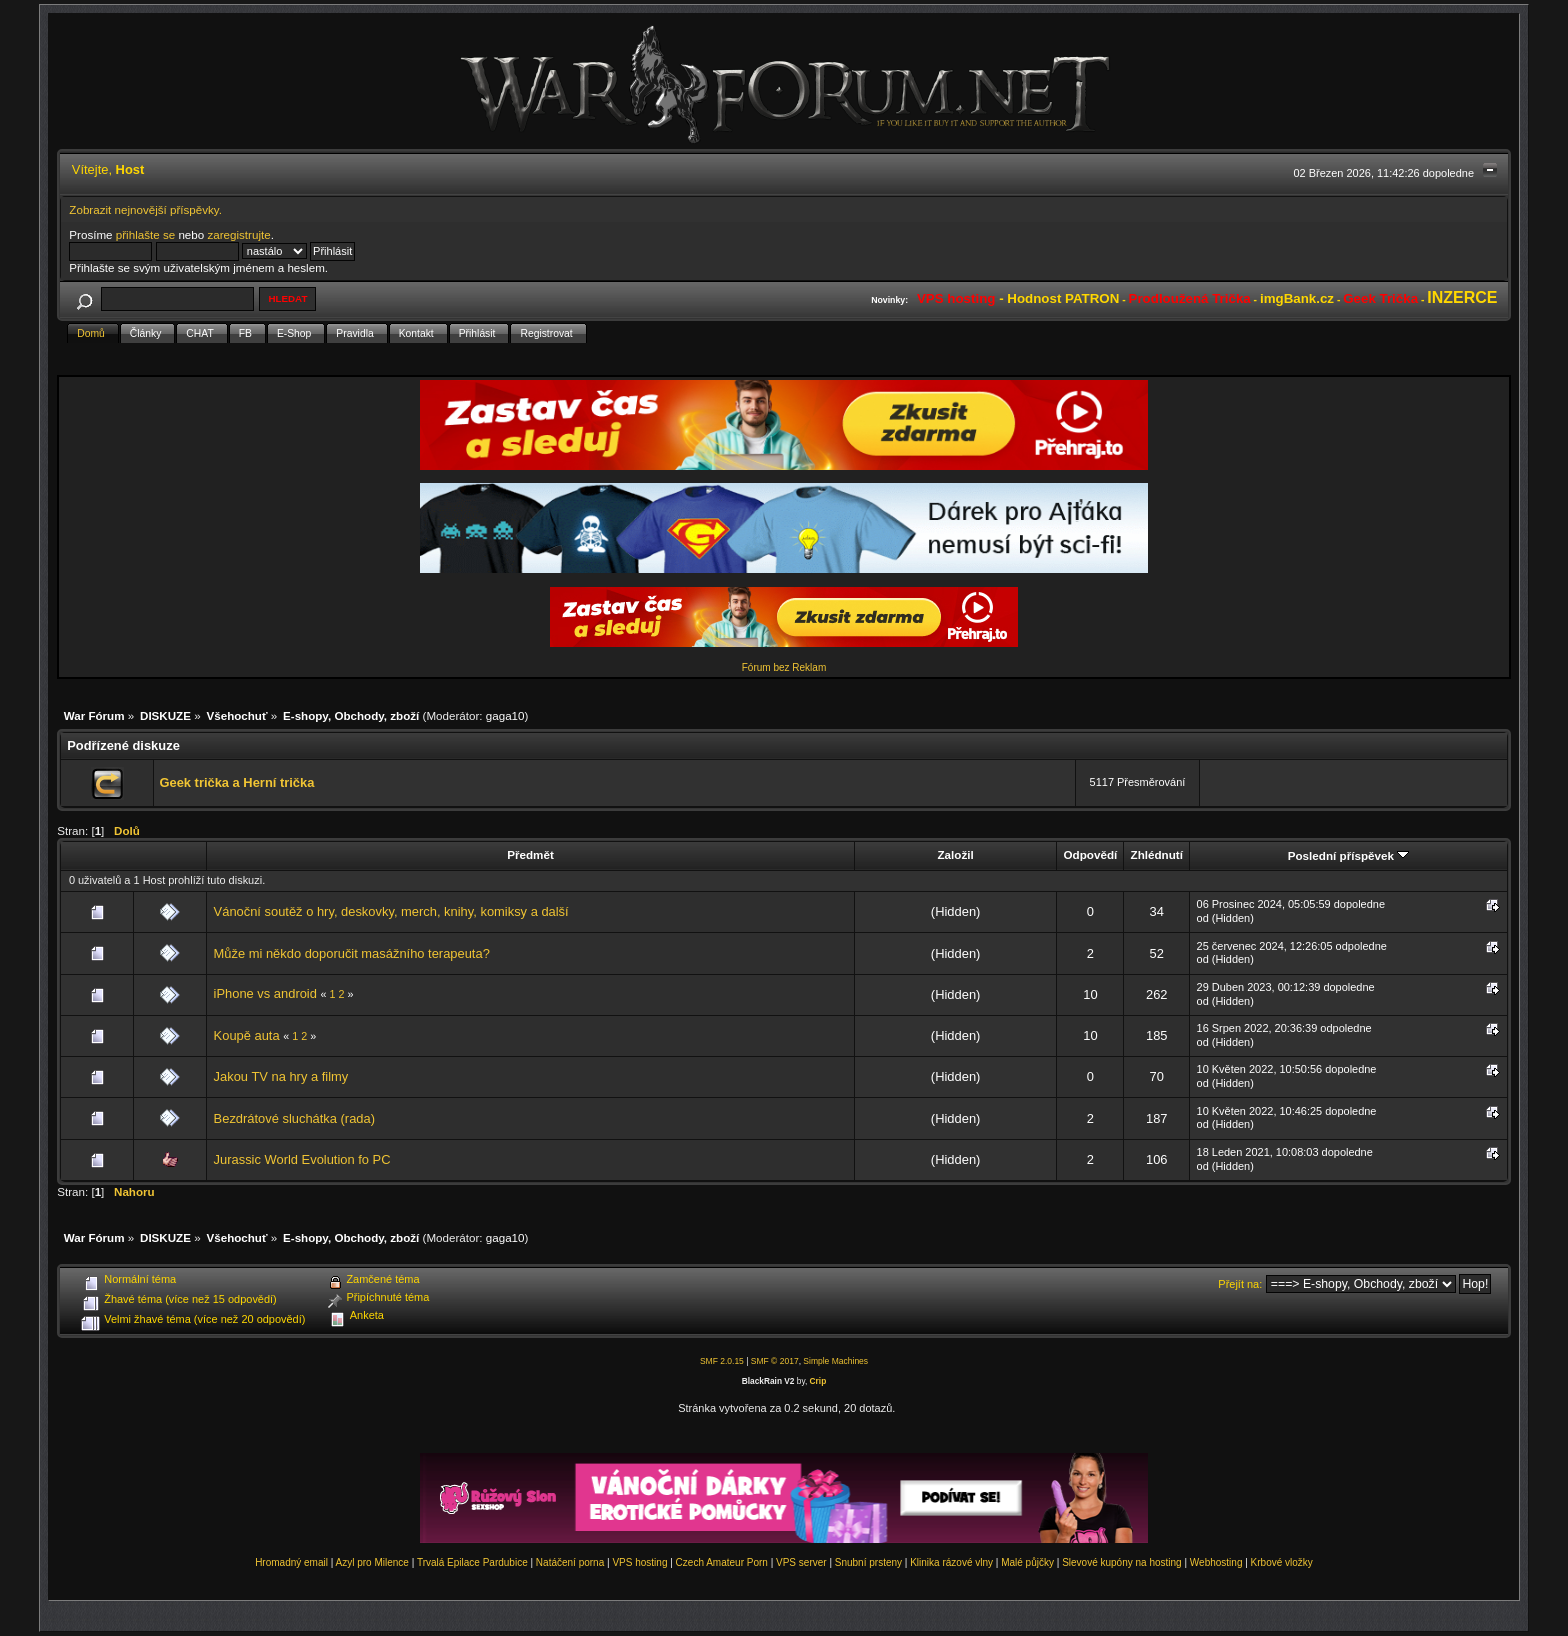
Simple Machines (835, 1361)
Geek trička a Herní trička (236, 782)
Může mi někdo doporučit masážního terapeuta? (352, 953)
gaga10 (505, 715)
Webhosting (1216, 1562)
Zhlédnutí (1157, 854)
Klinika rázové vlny (951, 1562)
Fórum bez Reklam (784, 667)
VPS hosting (639, 1562)
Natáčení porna (570, 1562)
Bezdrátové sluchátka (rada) (294, 1118)
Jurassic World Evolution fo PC (302, 1159)
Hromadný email (291, 1562)
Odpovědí (1091, 854)
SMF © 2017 (775, 1361)
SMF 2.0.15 (722, 1361)
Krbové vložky (1282, 1562)
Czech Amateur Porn (722, 1562)
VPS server (801, 1562)
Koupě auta (247, 1035)
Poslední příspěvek (1348, 855)
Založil (955, 854)
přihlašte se (145, 234)
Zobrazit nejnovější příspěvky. (145, 209)
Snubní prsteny (868, 1562)
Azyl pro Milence (372, 1562)
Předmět (530, 854)
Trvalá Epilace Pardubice (472, 1562)
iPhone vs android (265, 993)
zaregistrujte (238, 234)
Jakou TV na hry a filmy (281, 1076)
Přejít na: (1240, 1284)
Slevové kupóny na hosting (1122, 1562)
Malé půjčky (1027, 1562)
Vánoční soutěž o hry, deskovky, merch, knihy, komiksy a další (391, 911)
